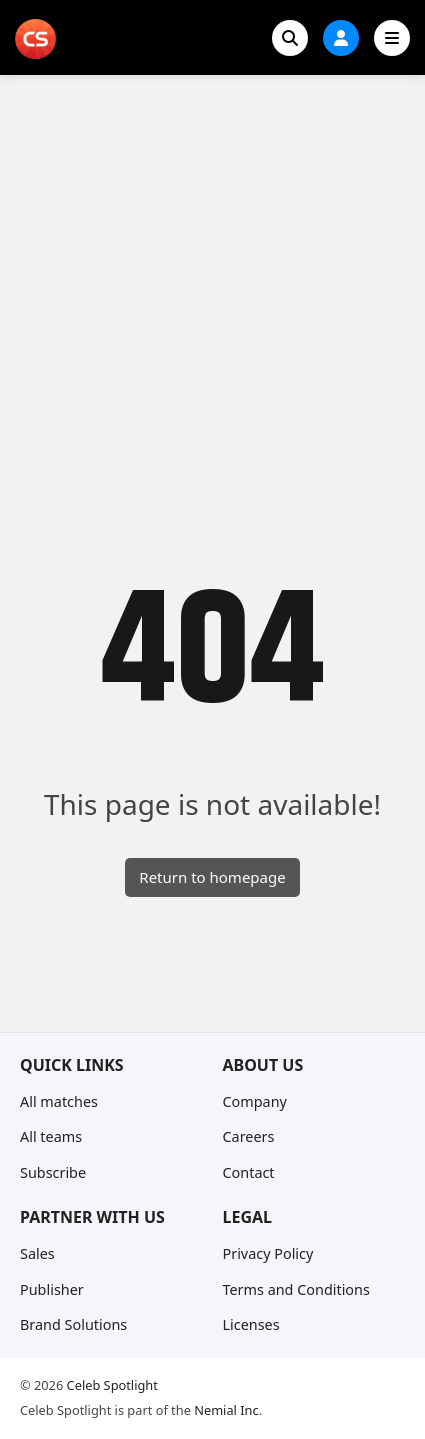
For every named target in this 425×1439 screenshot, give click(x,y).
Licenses (251, 1324)
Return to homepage (212, 877)
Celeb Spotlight (112, 1385)
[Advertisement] (212, 297)
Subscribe (53, 1172)
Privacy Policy (268, 1253)
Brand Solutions (73, 1324)
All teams (51, 1136)
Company (255, 1101)
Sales (37, 1253)
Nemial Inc (226, 1410)
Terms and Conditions (296, 1289)
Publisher (52, 1289)
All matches (59, 1101)
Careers (249, 1136)
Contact (249, 1172)
